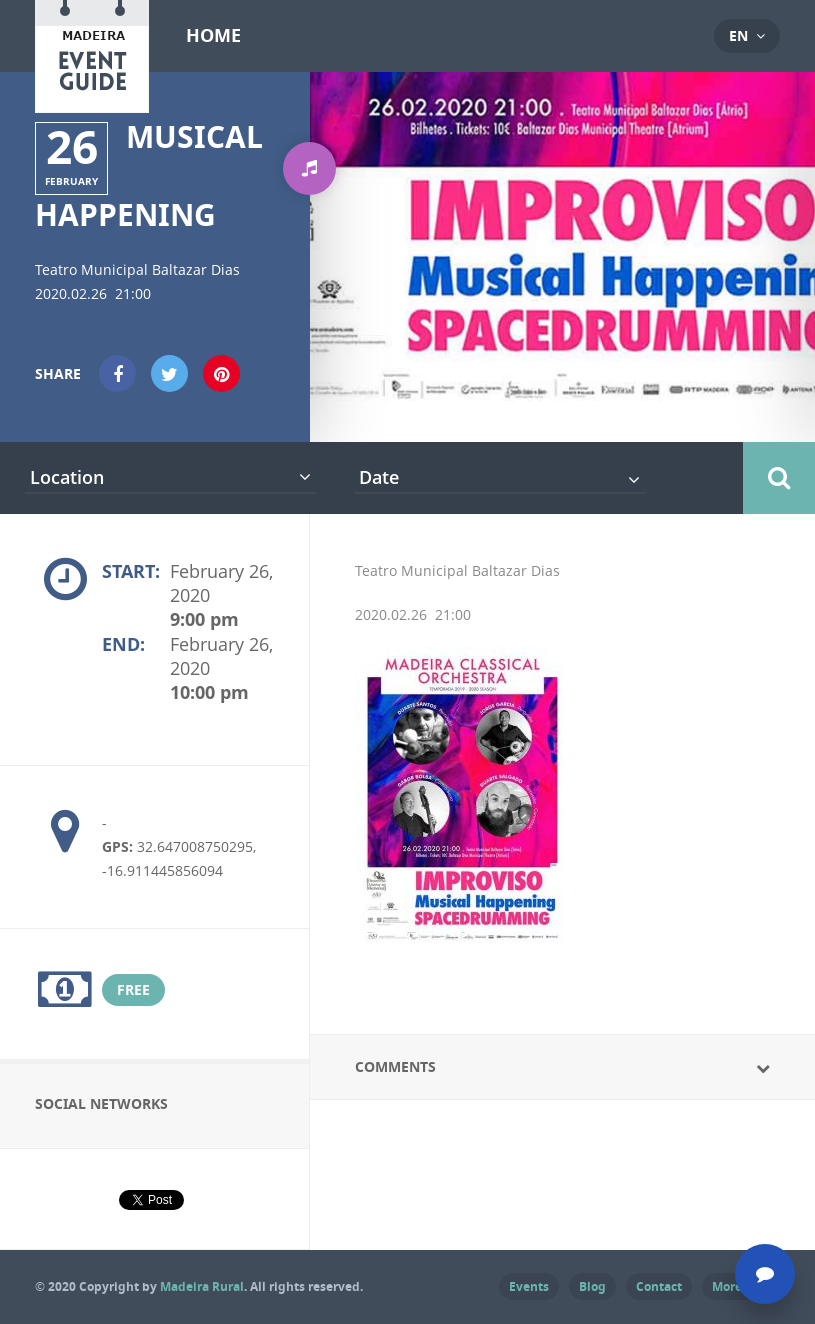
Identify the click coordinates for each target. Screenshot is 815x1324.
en (738, 35)
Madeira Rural (202, 1286)
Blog (592, 1286)
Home (213, 35)
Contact (659, 1286)
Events (529, 1286)
